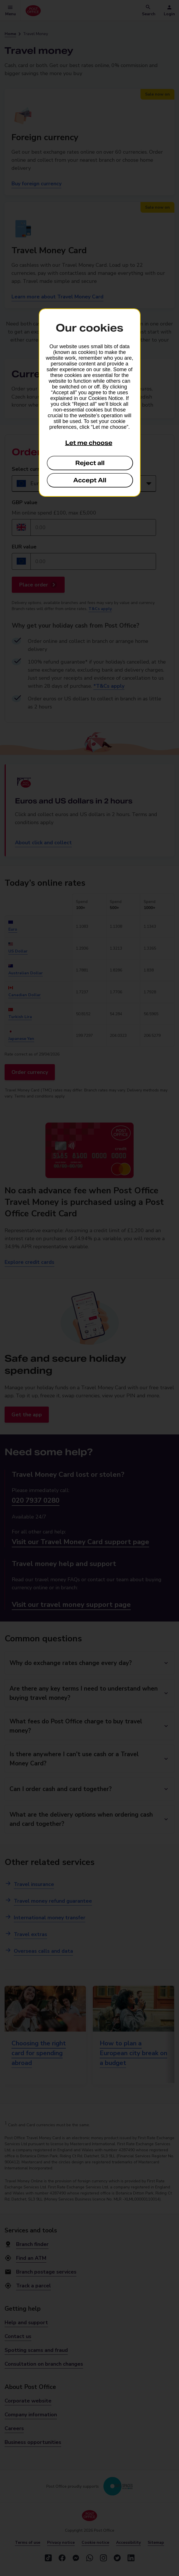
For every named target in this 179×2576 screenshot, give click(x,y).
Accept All (89, 480)
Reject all (90, 463)
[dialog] (89, 402)
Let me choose (88, 443)
